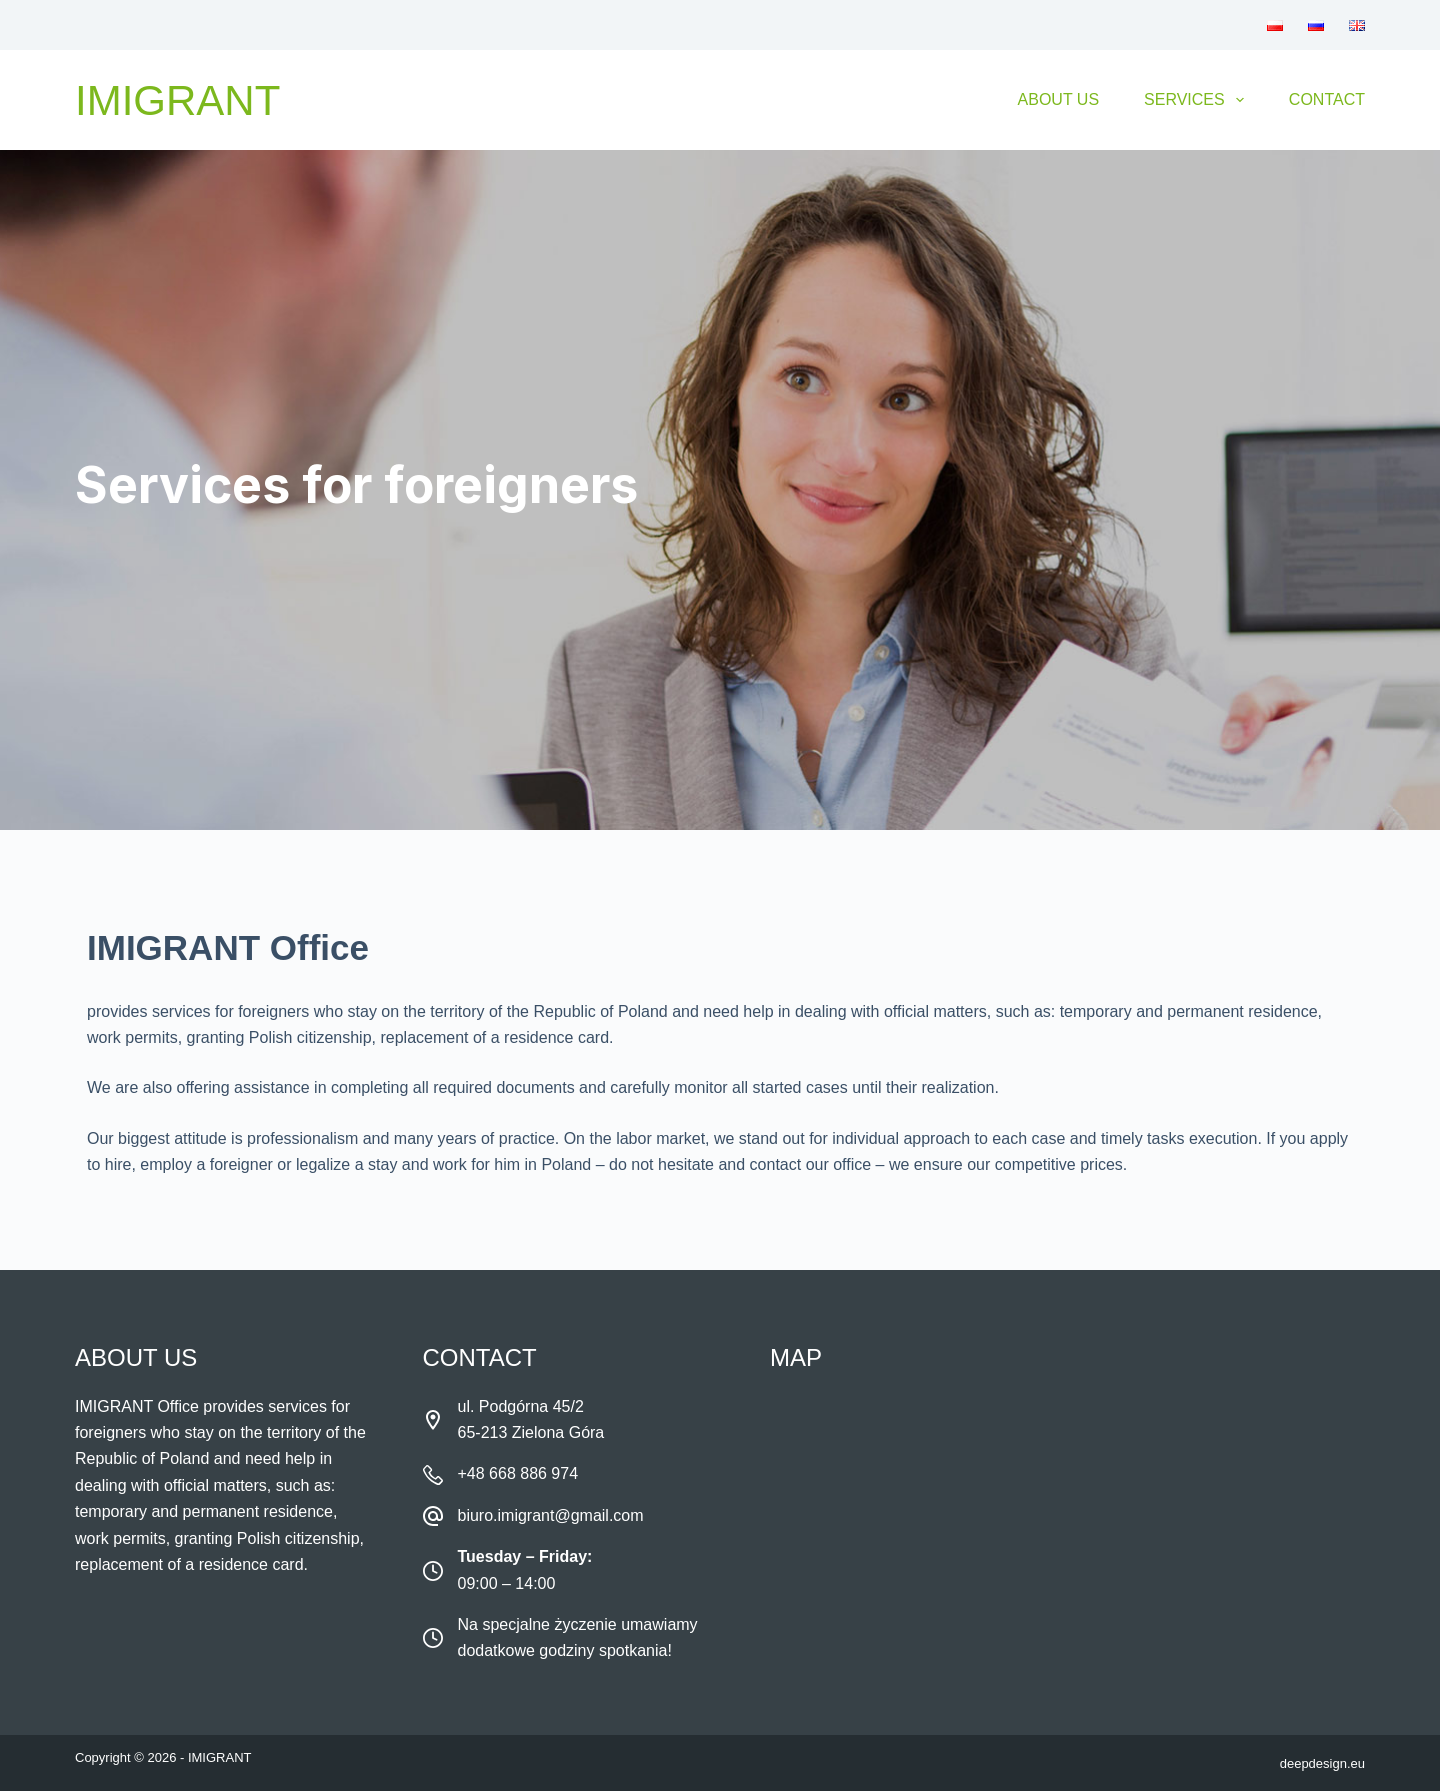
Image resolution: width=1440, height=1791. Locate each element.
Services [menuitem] (1198, 100)
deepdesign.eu (1322, 1763)
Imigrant (177, 100)
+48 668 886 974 (518, 1473)
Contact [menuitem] (1327, 99)
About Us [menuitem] (1059, 99)
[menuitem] (1275, 25)
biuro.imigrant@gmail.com (551, 1515)
